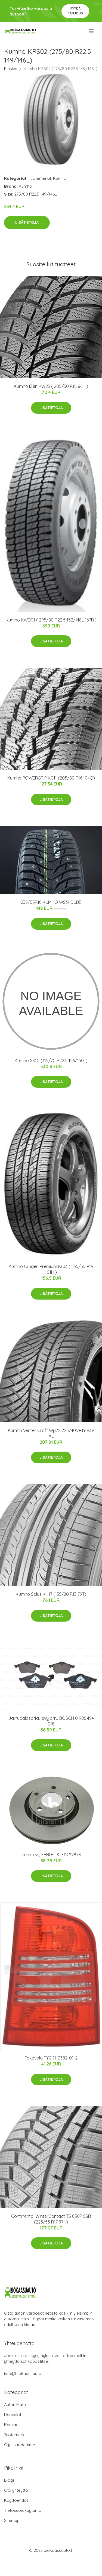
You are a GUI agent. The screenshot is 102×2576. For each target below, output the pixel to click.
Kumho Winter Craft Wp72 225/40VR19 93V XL (51, 1433)
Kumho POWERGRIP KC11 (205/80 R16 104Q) (51, 778)
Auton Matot (15, 2404)
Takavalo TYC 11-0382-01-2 (51, 2058)
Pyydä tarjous (75, 10)
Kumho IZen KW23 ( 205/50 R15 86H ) (51, 386)
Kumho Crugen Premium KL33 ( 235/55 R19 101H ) (51, 1269)
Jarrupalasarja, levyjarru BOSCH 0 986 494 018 (51, 1721)
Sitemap (12, 2520)
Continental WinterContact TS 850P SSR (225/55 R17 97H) (51, 2219)
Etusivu (10, 68)
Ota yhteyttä (16, 2490)
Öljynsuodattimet (20, 2444)
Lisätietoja (27, 222)
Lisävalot (12, 2414)
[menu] (91, 31)
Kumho (59, 178)
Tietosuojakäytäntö (22, 2510)
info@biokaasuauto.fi (24, 2373)
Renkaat (12, 2424)
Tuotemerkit (40, 178)
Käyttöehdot (16, 2500)
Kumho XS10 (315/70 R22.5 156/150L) (51, 1060)
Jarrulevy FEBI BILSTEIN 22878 (51, 1854)
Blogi (9, 2480)
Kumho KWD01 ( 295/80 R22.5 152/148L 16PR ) (51, 620)
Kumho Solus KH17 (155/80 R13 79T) (51, 1594)
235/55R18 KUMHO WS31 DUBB (51, 902)
